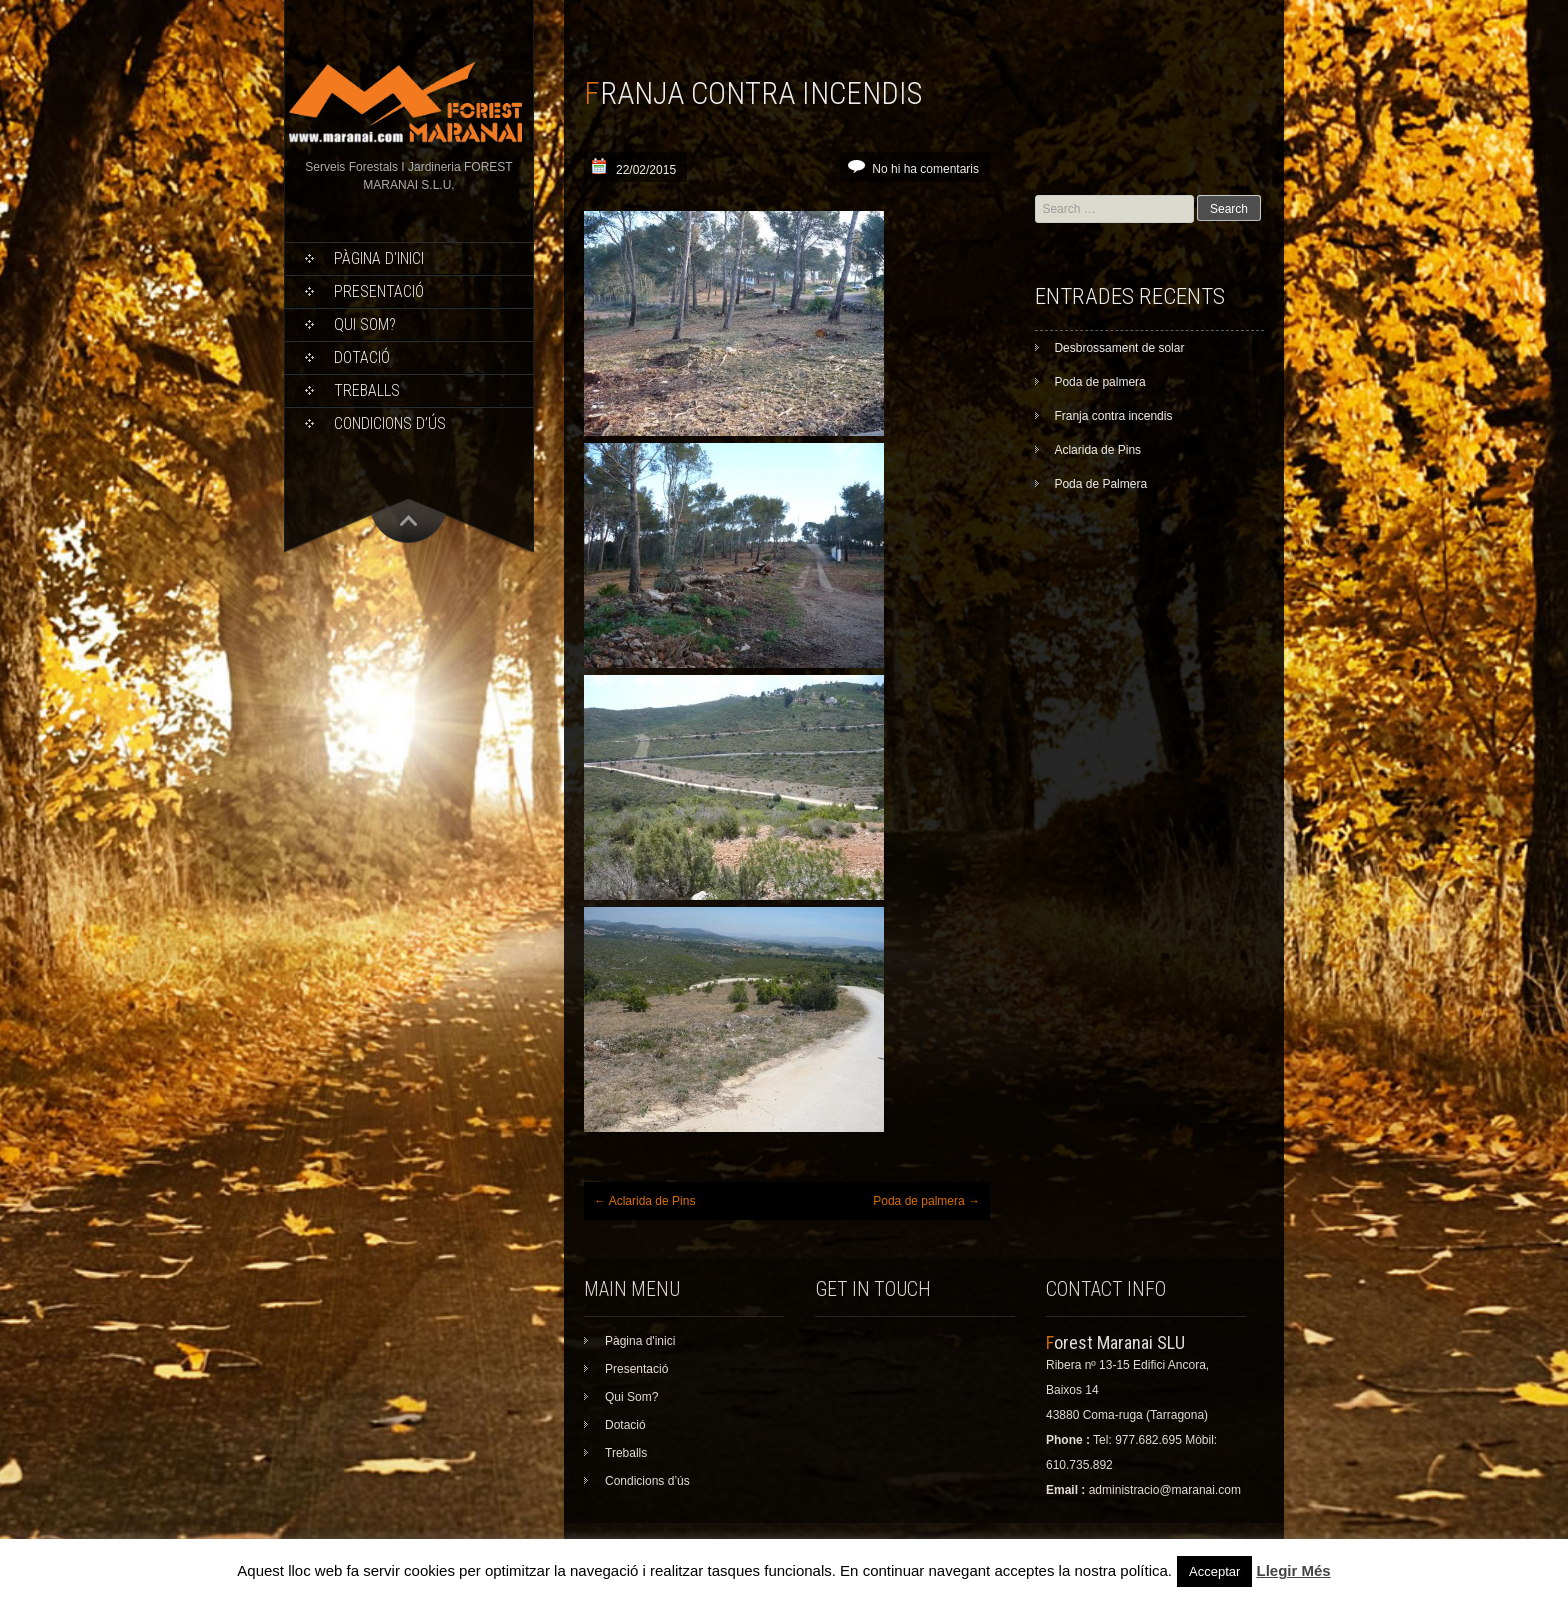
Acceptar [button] (1214, 1571)
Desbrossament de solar (1119, 348)
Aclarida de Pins (644, 1201)
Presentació (379, 291)
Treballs (367, 390)
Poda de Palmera (1100, 484)
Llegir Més (1293, 1570)
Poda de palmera (926, 1201)
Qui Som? (365, 324)
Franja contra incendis (1113, 416)
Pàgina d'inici (379, 258)
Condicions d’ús (390, 423)
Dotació (362, 357)
